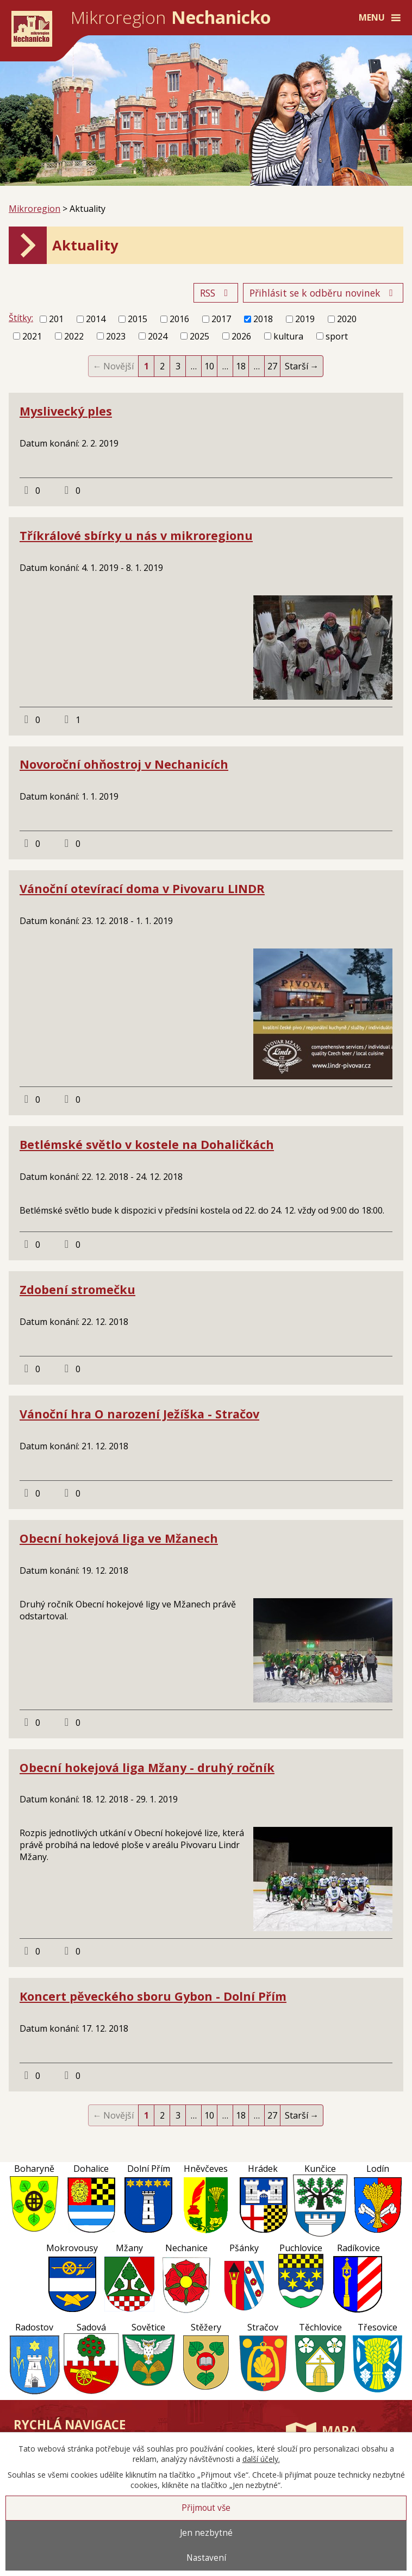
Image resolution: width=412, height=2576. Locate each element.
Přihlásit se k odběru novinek (323, 292)
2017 (221, 319)
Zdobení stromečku (77, 1289)
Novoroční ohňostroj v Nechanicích (124, 764)
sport (337, 336)
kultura (288, 336)
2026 (241, 336)
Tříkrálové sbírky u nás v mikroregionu (136, 535)
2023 (116, 336)
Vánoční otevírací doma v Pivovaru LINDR (142, 888)
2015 (137, 319)
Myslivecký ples (66, 411)
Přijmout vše (206, 2508)
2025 (199, 336)
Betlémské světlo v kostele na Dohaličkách (147, 1144)
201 (56, 319)
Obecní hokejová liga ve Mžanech (119, 1538)
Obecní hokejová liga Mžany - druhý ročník (147, 1767)
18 (241, 366)
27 (272, 366)
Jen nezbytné (206, 2533)
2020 (347, 319)
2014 (95, 319)
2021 (32, 336)
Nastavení (206, 2558)
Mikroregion (34, 209)
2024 (157, 336)
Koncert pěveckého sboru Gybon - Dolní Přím (153, 1996)
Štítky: (21, 318)
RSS (216, 292)
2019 (305, 319)
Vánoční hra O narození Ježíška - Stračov (139, 1414)
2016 (179, 319)
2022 (74, 336)
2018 (263, 319)
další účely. (261, 2459)
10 (209, 366)
